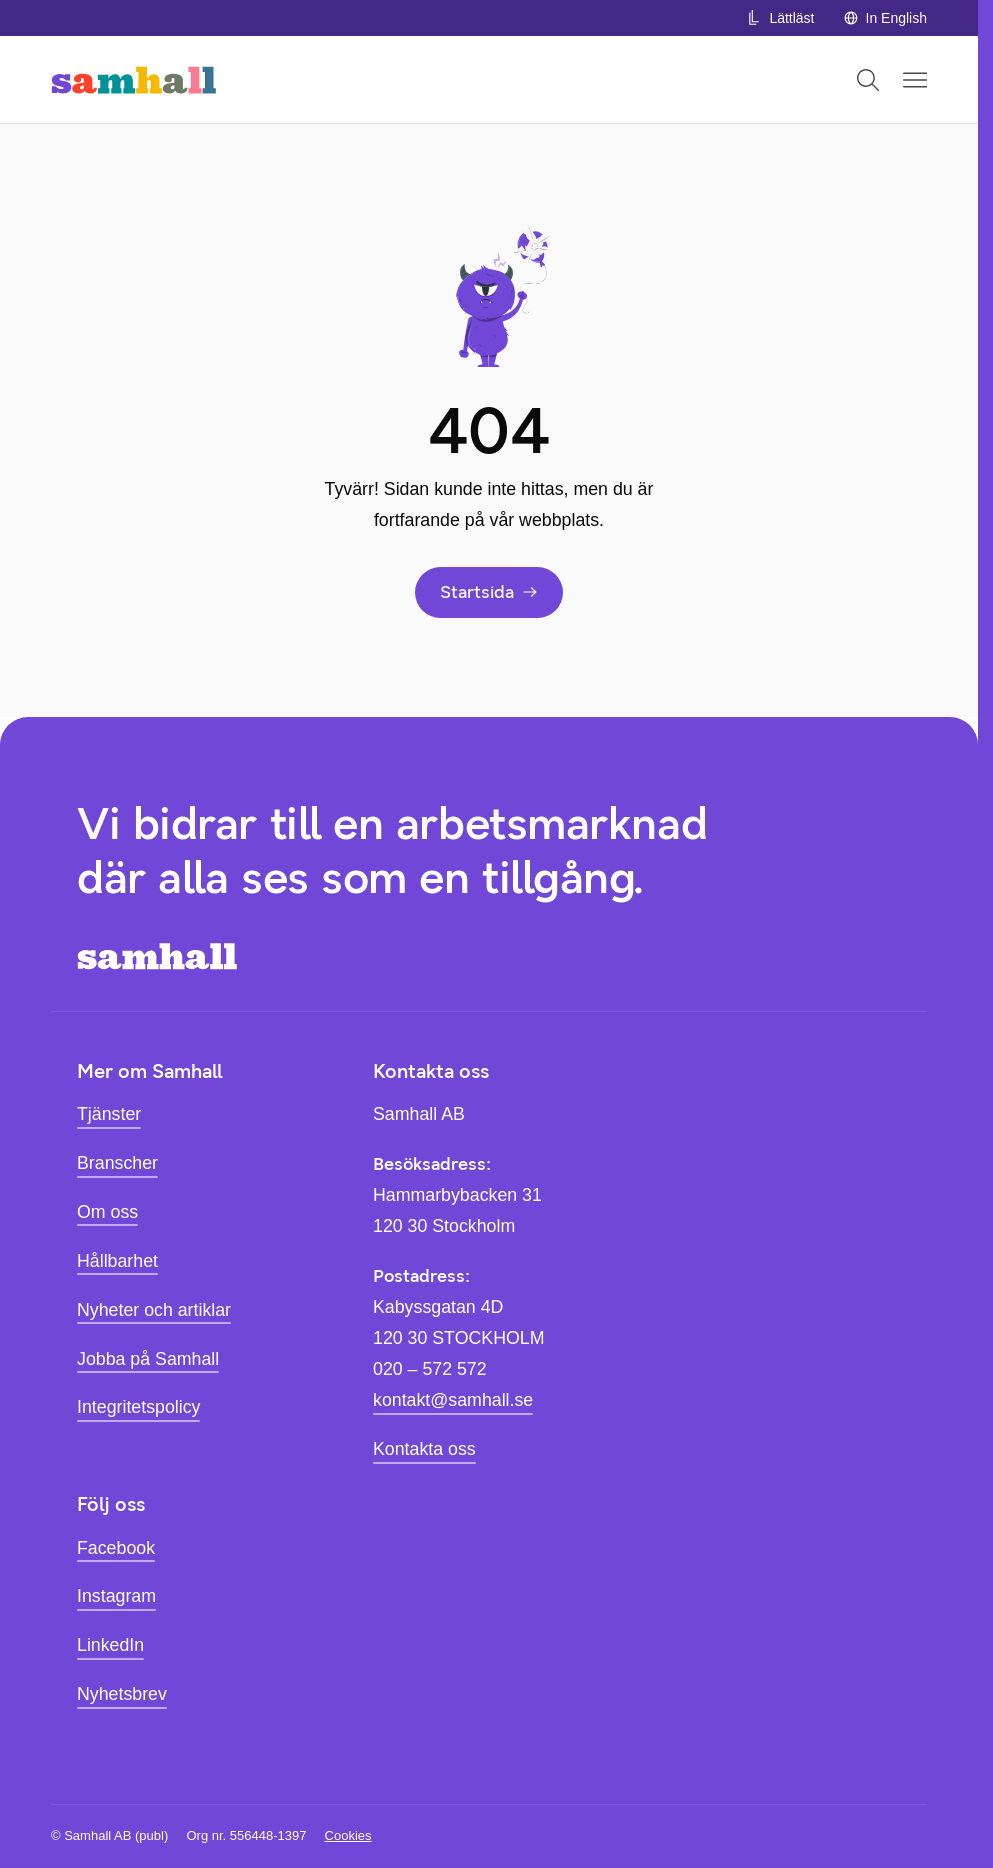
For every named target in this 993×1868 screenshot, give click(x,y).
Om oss (107, 1212)
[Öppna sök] (868, 80)
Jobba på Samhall (148, 1359)
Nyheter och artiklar (154, 1310)
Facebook (116, 1548)
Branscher (117, 1163)
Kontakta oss (424, 1449)
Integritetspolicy (138, 1407)
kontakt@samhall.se (453, 1400)
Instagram (116, 1596)
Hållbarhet (117, 1261)
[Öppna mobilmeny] (915, 80)
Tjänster (109, 1114)
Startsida (489, 591)
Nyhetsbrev (122, 1694)
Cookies (348, 1835)
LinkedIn (110, 1645)
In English (885, 18)
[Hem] (133, 79)
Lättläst (780, 18)
